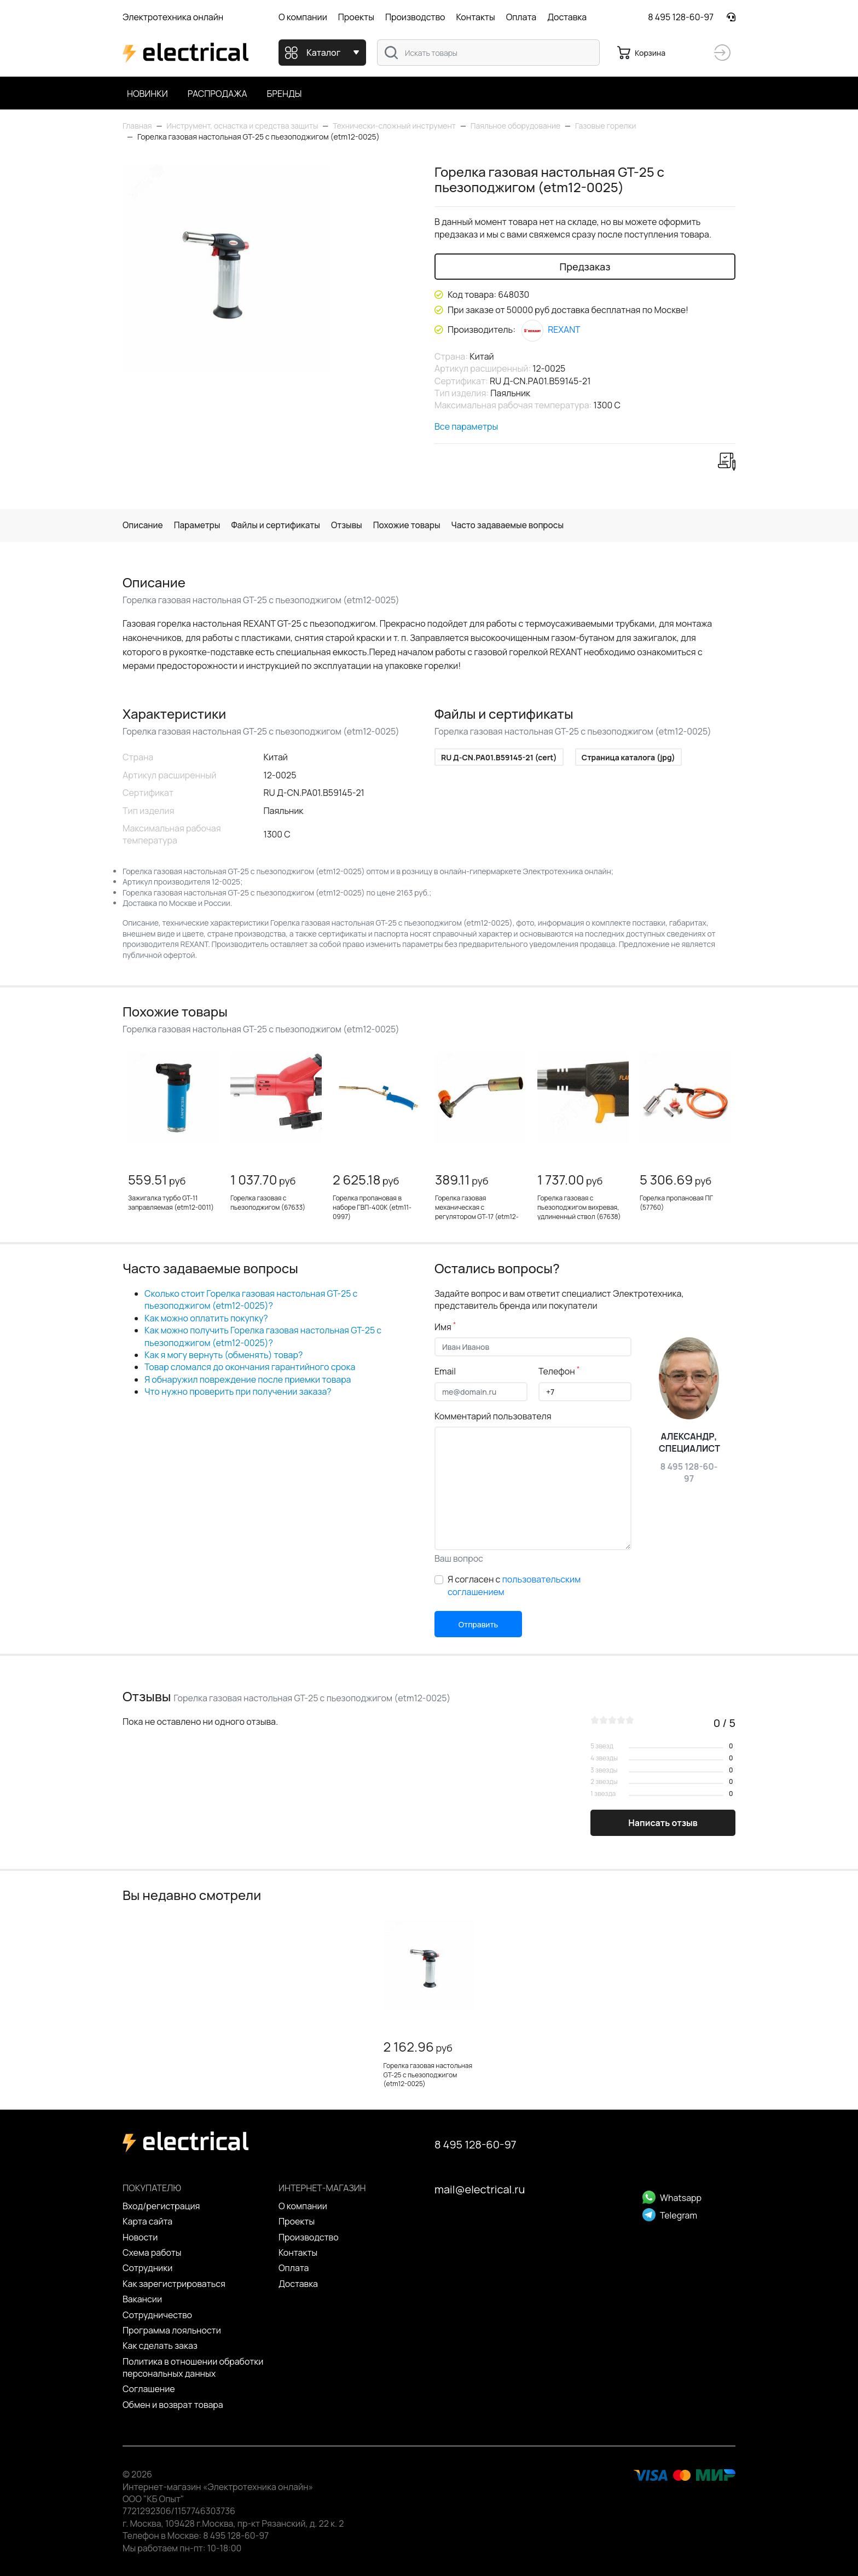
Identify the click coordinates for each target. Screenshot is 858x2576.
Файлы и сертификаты (281, 525)
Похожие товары (416, 525)
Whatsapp (672, 2198)
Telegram (669, 2215)
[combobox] (488, 52)
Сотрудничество (157, 2315)
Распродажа (217, 94)
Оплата (521, 17)
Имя (445, 1327)
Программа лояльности (172, 2330)
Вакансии (142, 2299)
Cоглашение (149, 2389)
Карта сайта (147, 2222)
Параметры (200, 525)
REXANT (551, 330)
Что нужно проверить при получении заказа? (238, 1392)
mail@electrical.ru (479, 2189)
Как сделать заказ (160, 2346)
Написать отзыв (663, 1823)
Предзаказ (585, 266)
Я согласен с (514, 1586)
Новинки (147, 94)
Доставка (567, 17)
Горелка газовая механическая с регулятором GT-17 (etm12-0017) (477, 1212)
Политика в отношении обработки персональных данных (193, 2367)
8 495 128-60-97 (681, 17)
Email (445, 1372)
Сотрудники (147, 2268)
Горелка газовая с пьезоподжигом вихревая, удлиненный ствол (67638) (579, 1208)
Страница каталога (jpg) (628, 758)
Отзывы (354, 525)
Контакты (475, 17)
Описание (144, 525)
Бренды (284, 94)
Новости (140, 2237)
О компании (303, 17)
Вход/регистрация (161, 2206)
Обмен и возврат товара (173, 2405)
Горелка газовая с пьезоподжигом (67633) (267, 1203)
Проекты (356, 17)
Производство (415, 17)
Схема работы (152, 2252)
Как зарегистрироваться (174, 2284)
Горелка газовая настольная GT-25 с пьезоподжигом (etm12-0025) (428, 2075)
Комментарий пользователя (493, 1416)
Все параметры (466, 426)
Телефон (558, 1372)
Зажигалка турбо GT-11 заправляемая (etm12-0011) (171, 1203)
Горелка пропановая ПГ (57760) (676, 1203)
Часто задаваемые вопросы (520, 525)
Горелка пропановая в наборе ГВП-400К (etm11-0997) (372, 1208)
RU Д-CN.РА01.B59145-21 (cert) (499, 758)
